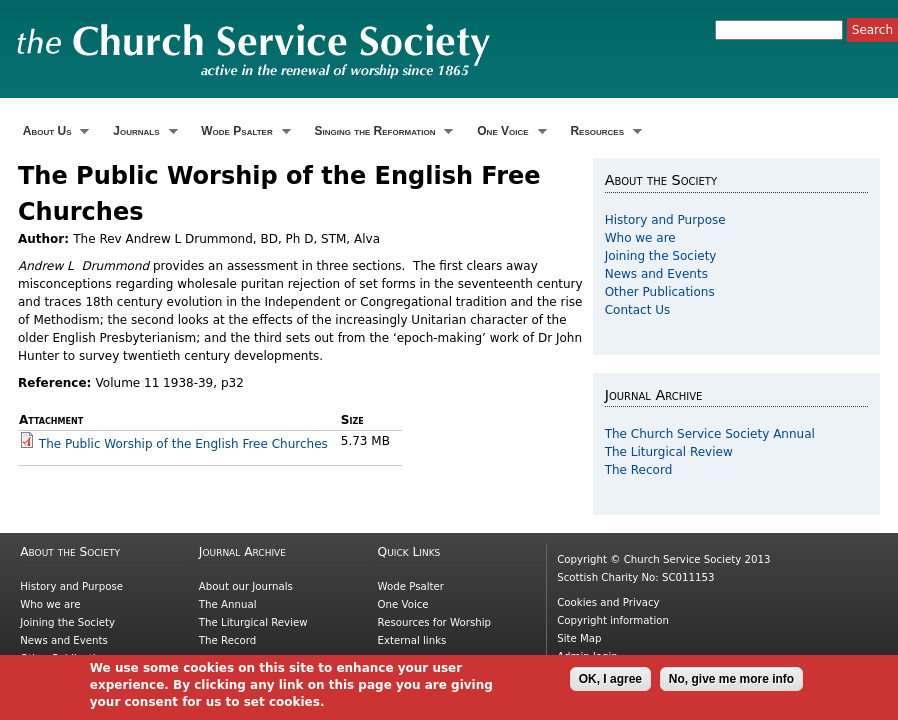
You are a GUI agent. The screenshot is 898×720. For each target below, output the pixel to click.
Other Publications (660, 292)
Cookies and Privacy (608, 602)
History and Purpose (665, 220)
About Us (53, 131)
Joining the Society (661, 256)
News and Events (656, 274)
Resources (604, 131)
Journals (142, 131)
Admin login (587, 656)
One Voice (509, 131)
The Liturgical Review (669, 452)
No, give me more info (731, 684)
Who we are (640, 238)
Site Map (579, 638)
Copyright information (613, 620)
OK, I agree (610, 684)
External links (412, 640)
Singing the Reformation (382, 131)
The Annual (228, 604)
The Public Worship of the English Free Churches (183, 444)
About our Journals (246, 586)
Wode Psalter (244, 131)
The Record (639, 470)
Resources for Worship (434, 622)
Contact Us (638, 310)
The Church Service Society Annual (710, 434)
